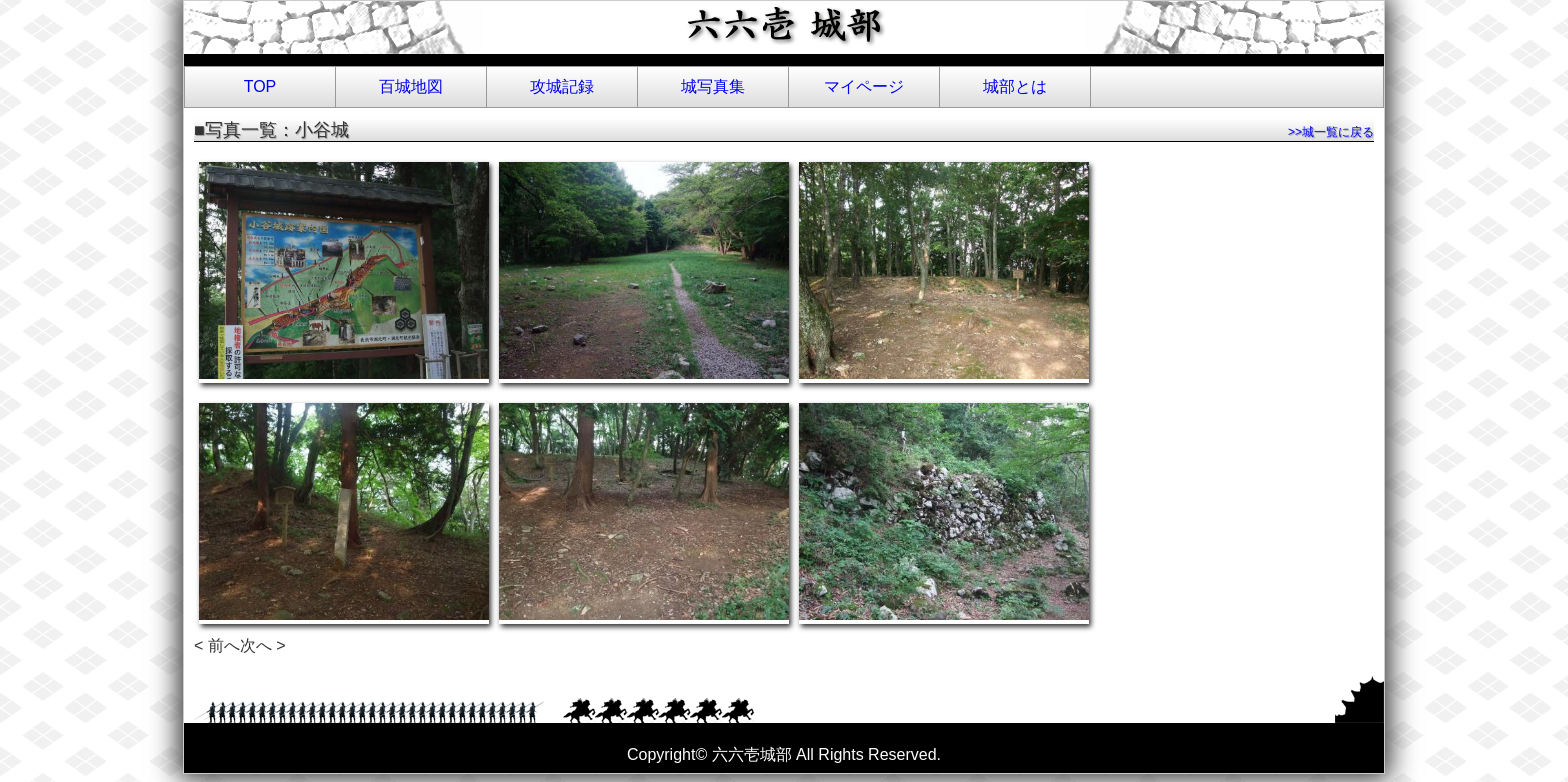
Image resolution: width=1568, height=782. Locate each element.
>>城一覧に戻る (1331, 132)
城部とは (1015, 86)
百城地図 (411, 86)
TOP (260, 86)
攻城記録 (562, 86)
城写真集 (713, 86)
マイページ (864, 86)
